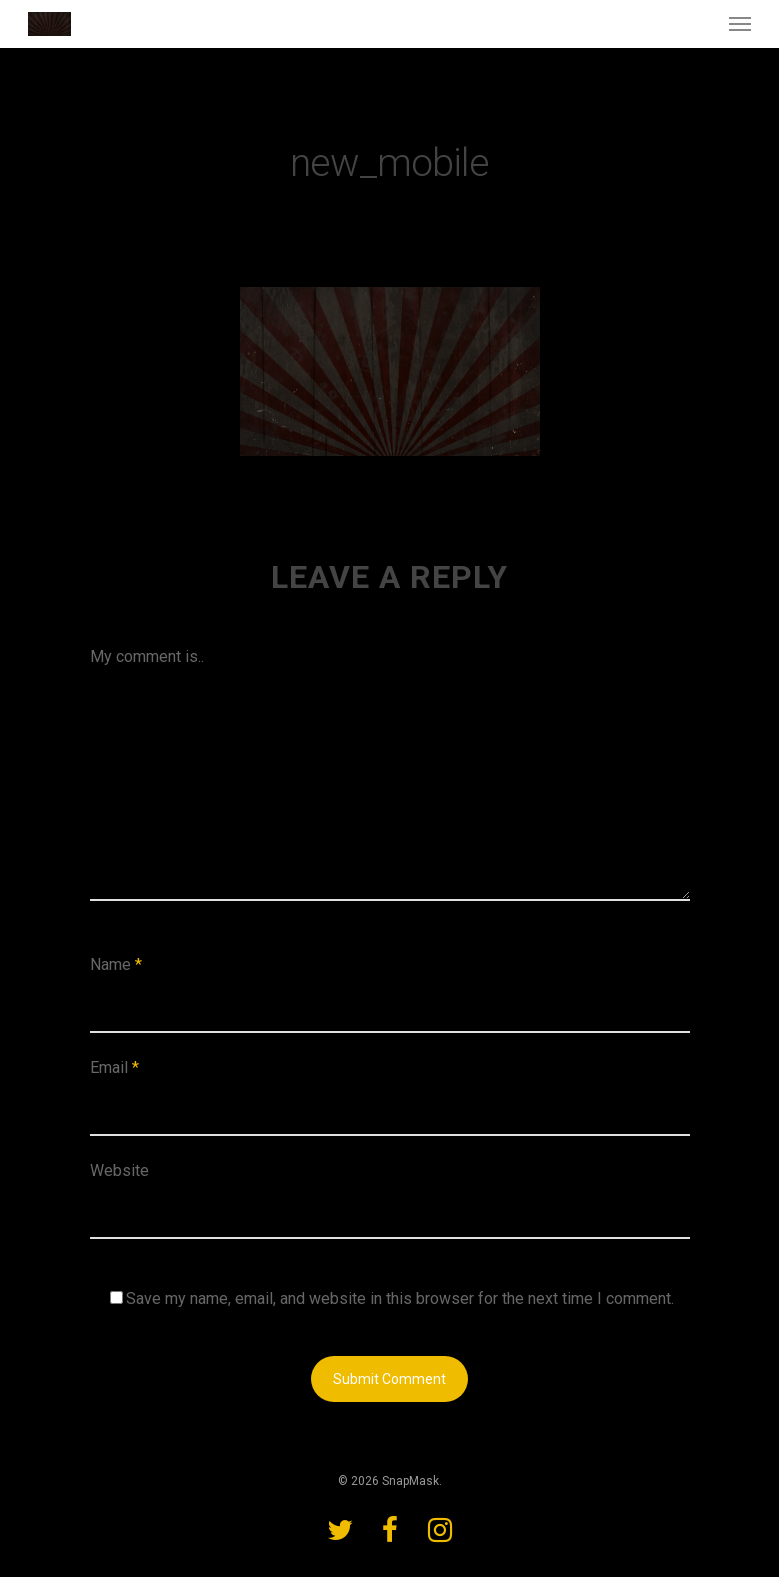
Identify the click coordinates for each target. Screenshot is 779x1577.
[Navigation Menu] (740, 24)
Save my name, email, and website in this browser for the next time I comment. (400, 1298)
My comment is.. (147, 656)
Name (116, 964)
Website (119, 1170)
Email (114, 1067)
